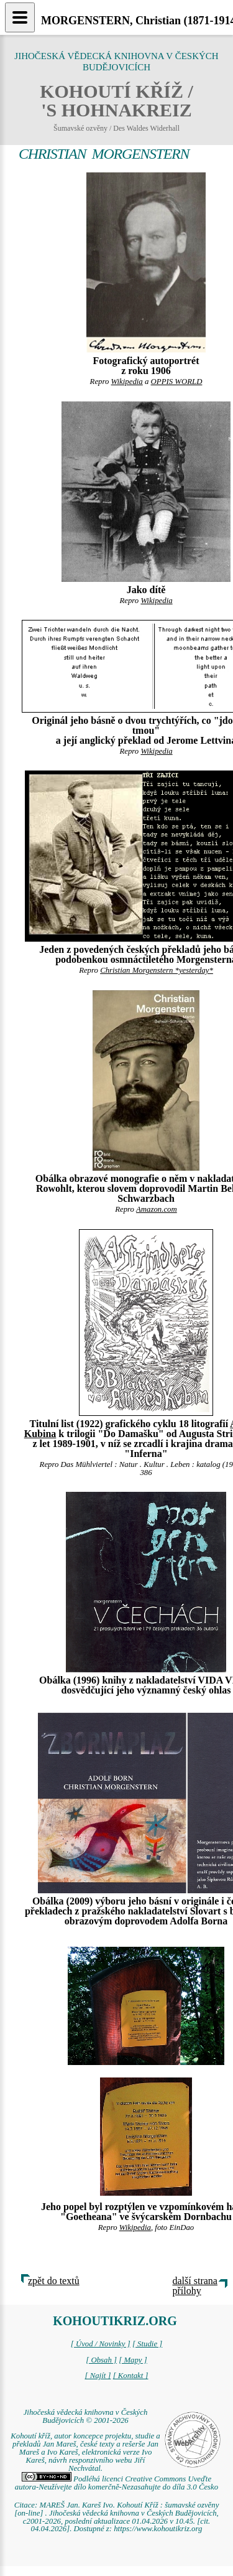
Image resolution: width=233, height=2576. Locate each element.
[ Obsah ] (101, 2360)
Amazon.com (156, 1209)
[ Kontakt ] (130, 2375)
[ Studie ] (147, 2343)
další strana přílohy (195, 2285)
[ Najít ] (98, 2375)
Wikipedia (127, 381)
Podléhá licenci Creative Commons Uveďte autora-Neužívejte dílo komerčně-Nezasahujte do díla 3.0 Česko (116, 2483)
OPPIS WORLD (177, 381)
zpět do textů (54, 2280)
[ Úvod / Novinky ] (100, 2343)
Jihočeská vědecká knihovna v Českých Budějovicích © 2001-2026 (86, 2416)
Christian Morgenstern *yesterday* (156, 970)
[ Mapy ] (133, 2360)
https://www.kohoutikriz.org (158, 2528)
